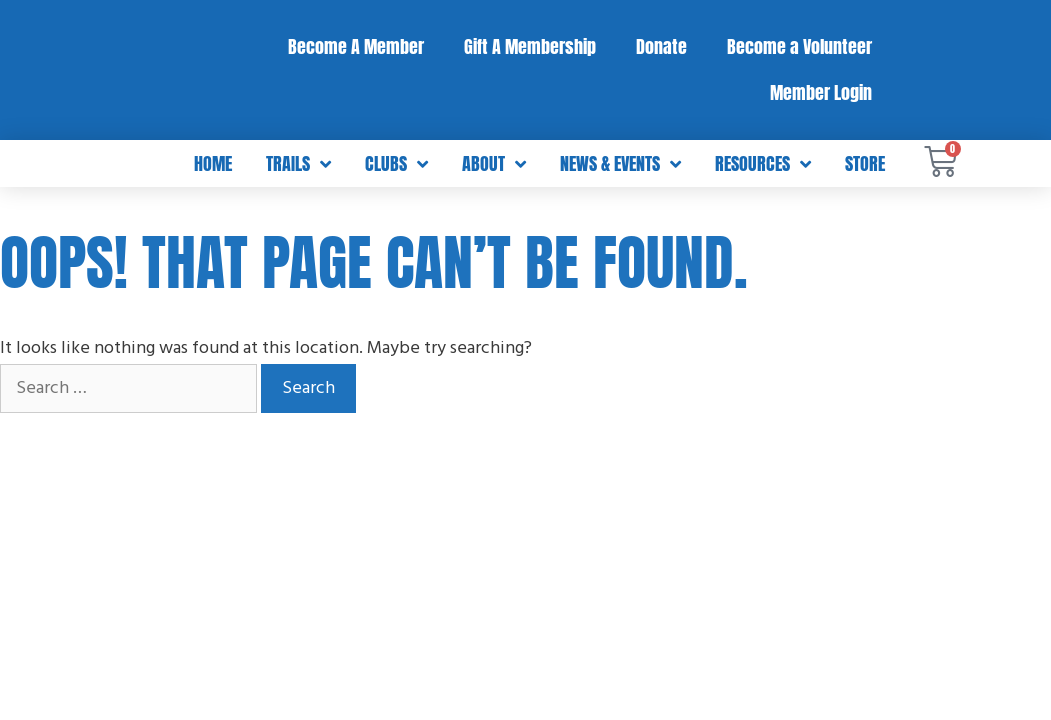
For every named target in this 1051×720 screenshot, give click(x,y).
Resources (763, 164)
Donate (661, 46)
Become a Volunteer (799, 46)
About (494, 164)
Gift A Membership (530, 46)
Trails (298, 164)
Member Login (821, 92)
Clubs (396, 164)
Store (865, 163)
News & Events (620, 164)
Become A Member (356, 46)
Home (213, 163)
